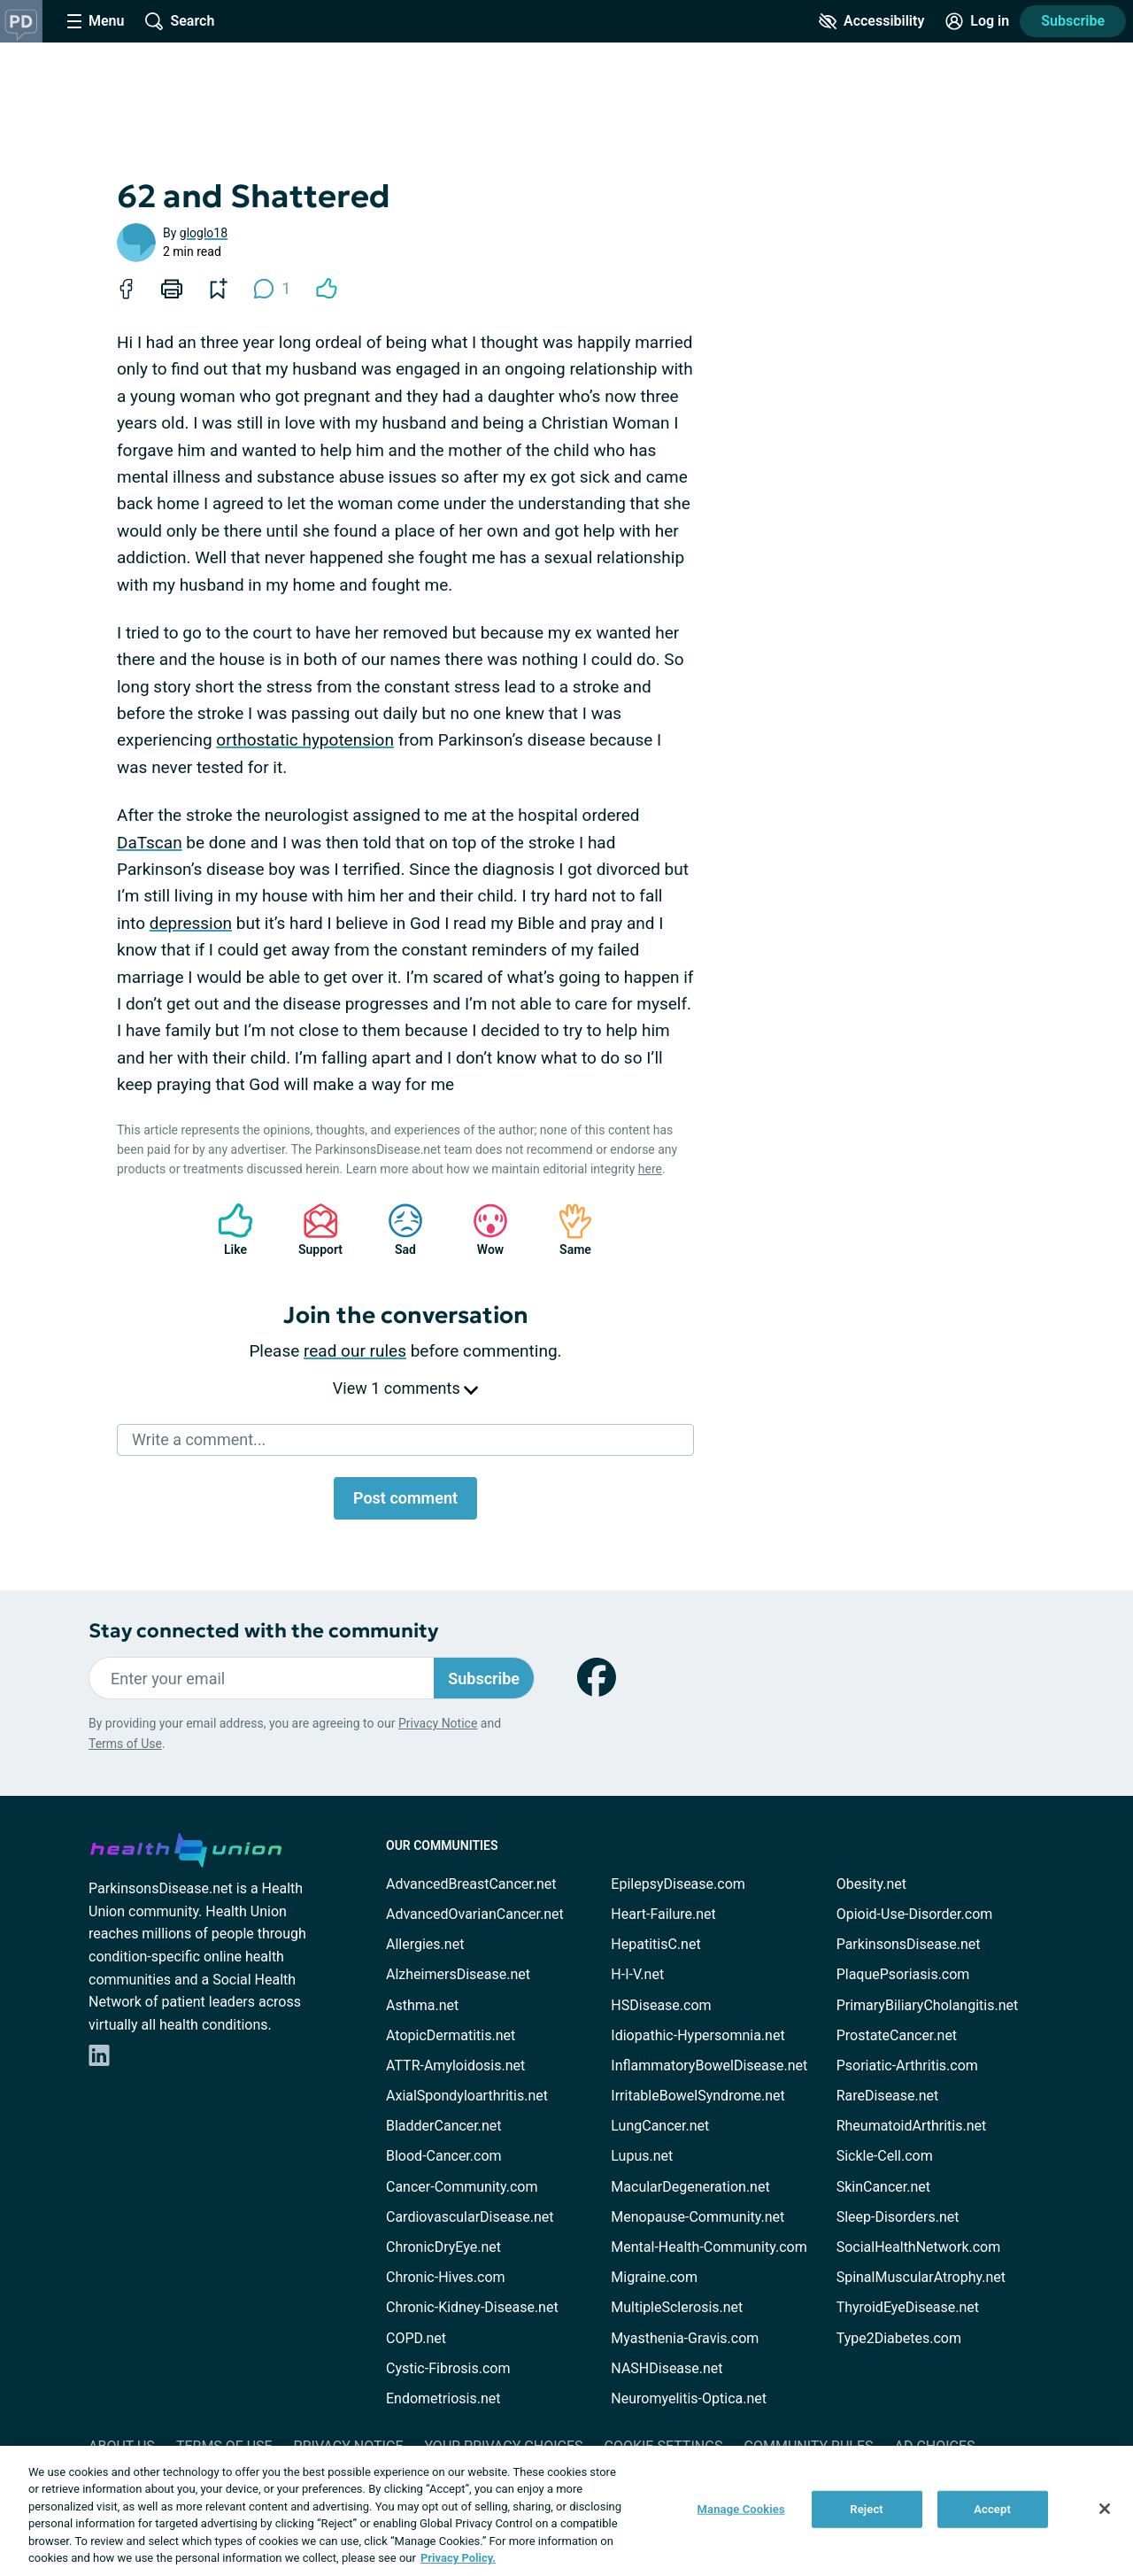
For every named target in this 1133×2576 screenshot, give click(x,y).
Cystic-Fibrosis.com (448, 2368)
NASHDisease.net (666, 2368)
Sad (396, 1230)
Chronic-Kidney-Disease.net (472, 2307)
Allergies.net (425, 1944)
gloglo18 (203, 233)
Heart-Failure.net (663, 1914)
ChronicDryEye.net (443, 2247)
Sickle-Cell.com (884, 2155)
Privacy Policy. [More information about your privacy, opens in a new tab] (458, 2557)
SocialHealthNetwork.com (918, 2247)
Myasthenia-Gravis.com (685, 2338)
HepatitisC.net (655, 1944)
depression (191, 923)
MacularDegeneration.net (690, 2186)
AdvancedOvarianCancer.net (475, 1914)
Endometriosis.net (443, 2398)
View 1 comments (405, 1388)
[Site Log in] (977, 21)
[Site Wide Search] (180, 21)
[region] (566, 2511)
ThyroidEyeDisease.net (907, 2307)
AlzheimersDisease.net (458, 1974)
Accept (992, 2509)
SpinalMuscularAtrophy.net (921, 2277)
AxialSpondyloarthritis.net (467, 2095)
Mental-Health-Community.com (708, 2247)
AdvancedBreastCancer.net (471, 1884)
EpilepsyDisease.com (677, 1884)
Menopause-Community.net (697, 2217)
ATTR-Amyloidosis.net (455, 2065)
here (650, 1169)
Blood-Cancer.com (444, 2155)
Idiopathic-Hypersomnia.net (697, 2035)
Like (226, 1230)
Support (314, 1230)
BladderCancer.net (444, 2125)
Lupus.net (642, 2155)
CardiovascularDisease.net (469, 2217)
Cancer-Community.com (462, 2186)
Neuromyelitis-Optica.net (689, 2398)
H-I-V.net (637, 1974)
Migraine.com (654, 2277)
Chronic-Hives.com (445, 2277)
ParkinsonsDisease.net (908, 1944)
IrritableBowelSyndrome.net (697, 2095)
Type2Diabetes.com (898, 2338)
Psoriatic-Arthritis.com (907, 2065)
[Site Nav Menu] (95, 21)
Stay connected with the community (263, 1631)
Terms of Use (125, 1744)
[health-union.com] (186, 1847)
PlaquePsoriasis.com (903, 1974)
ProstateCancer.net (896, 2035)
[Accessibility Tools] (871, 21)
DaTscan (149, 842)
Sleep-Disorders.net (898, 2217)
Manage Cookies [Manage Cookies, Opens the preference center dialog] (741, 2509)
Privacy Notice (437, 1723)
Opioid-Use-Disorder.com (914, 1914)
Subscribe (1073, 20)
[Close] (1104, 2508)
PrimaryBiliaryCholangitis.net (927, 2005)
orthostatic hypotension (305, 740)
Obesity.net (871, 1884)
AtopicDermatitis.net (450, 2035)
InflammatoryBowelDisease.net (709, 2065)
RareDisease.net (887, 2095)
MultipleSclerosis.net (677, 2307)
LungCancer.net (660, 2125)
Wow (481, 1230)
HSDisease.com (661, 2005)
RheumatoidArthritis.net (911, 2125)
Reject (866, 2509)
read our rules (355, 1351)
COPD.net (416, 2338)
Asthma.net (422, 2005)
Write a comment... (199, 1439)
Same (566, 1230)
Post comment (405, 1498)
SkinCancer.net (883, 2186)
